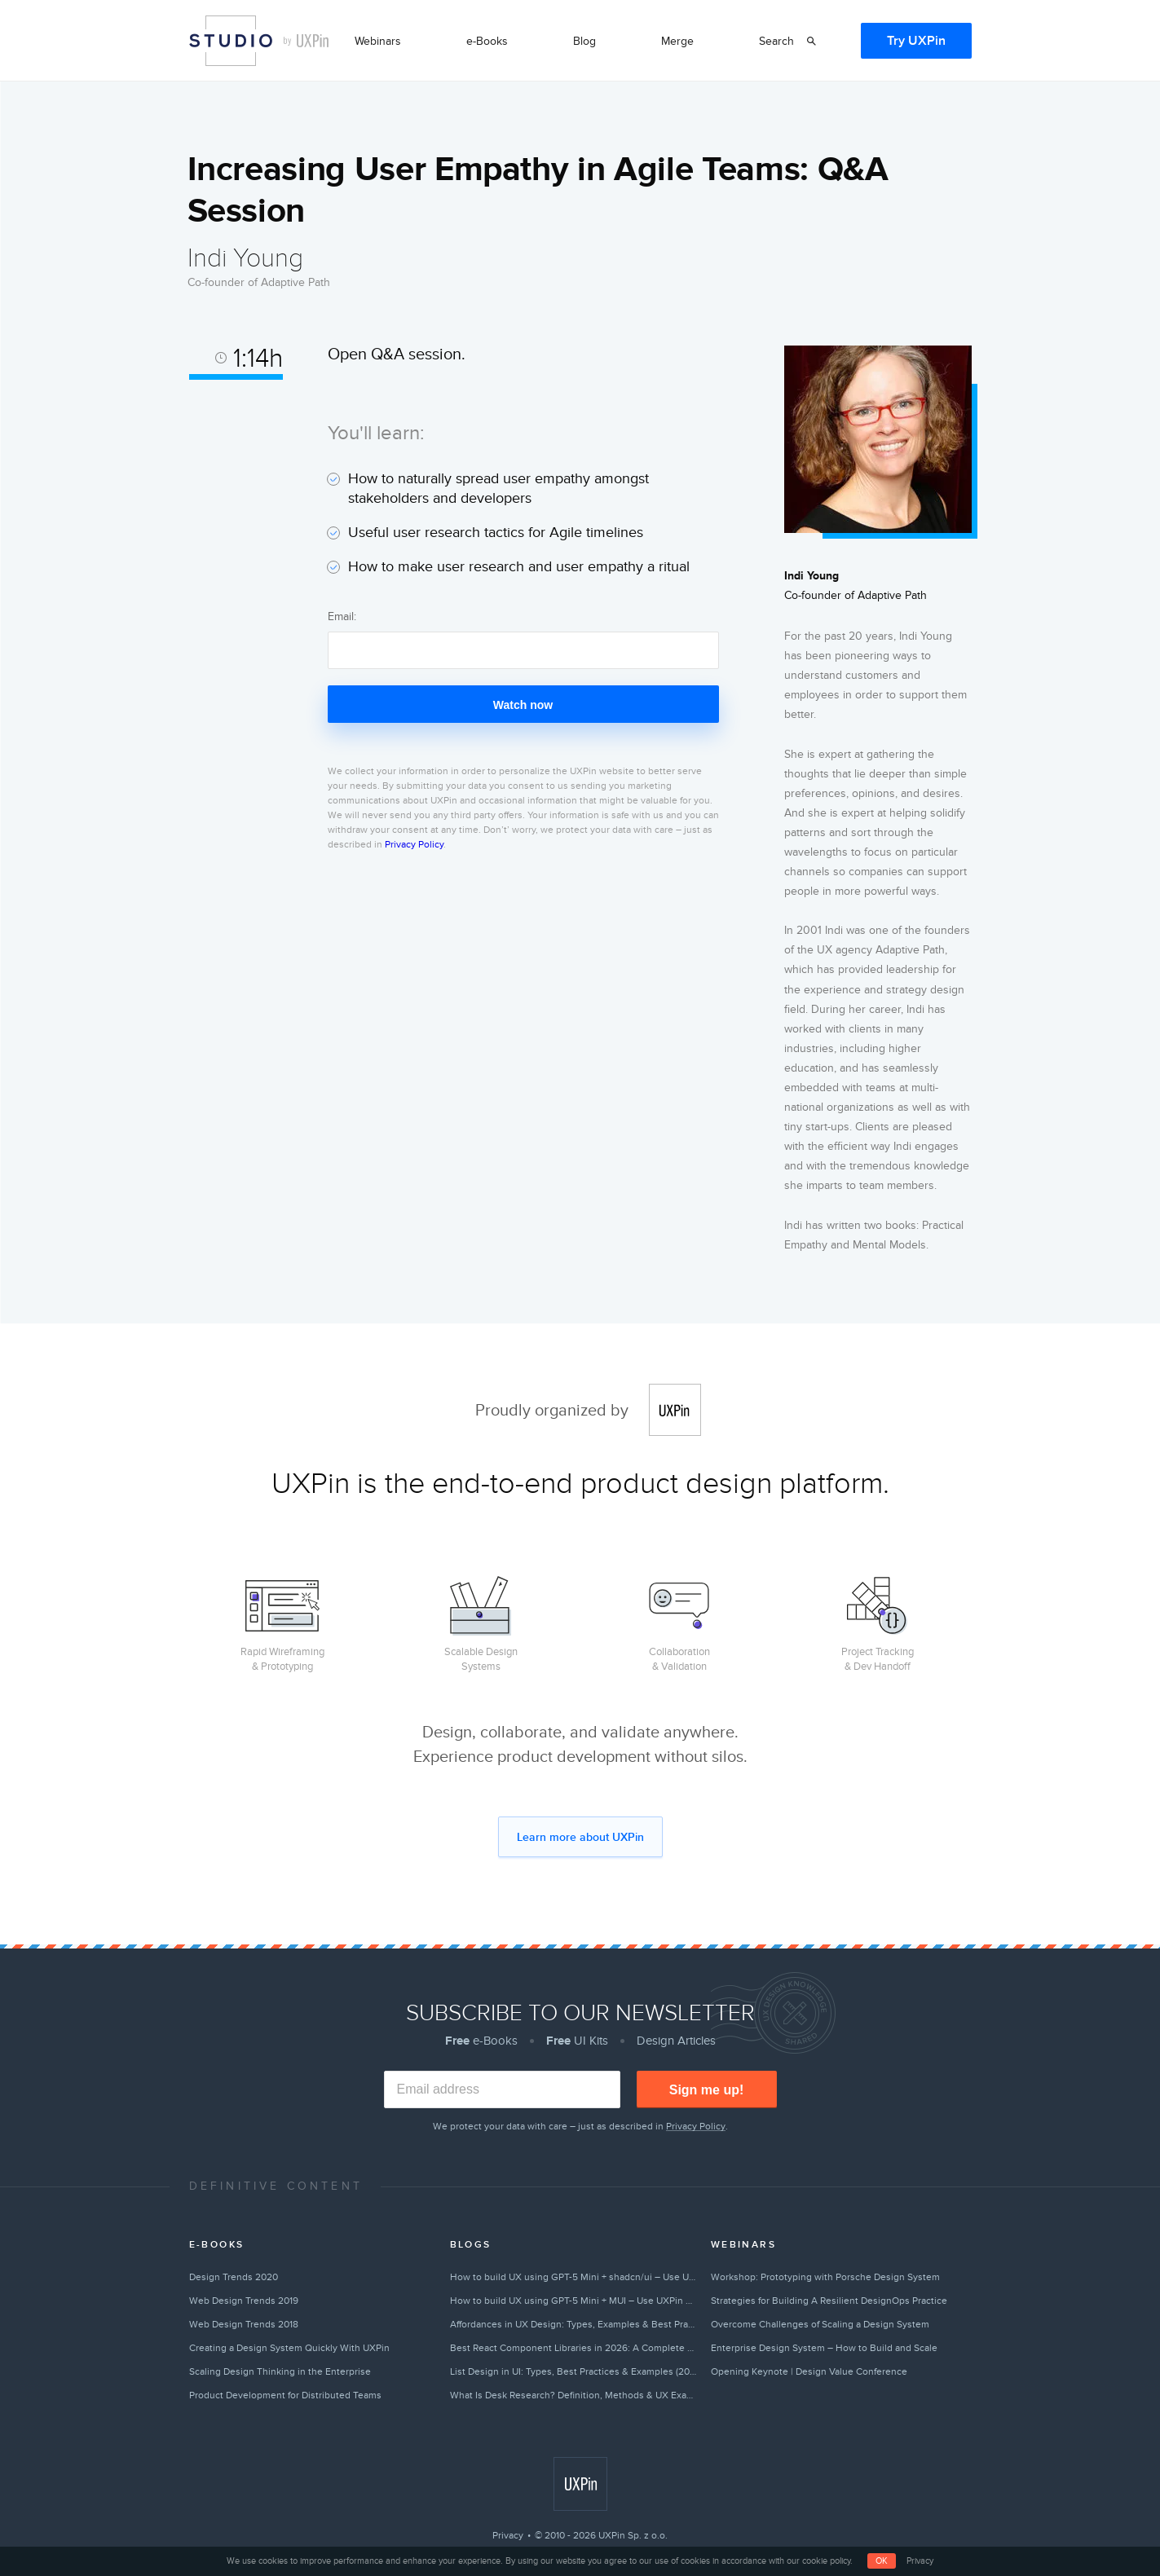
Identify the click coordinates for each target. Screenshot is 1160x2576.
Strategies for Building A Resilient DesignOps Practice (829, 2300)
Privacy (507, 2535)
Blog (584, 41)
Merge (677, 41)
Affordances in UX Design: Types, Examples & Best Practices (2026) (573, 2324)
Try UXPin (916, 41)
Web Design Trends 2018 (243, 2324)
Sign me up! (706, 2090)
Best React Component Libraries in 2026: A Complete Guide (573, 2348)
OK (882, 2561)
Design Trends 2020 (233, 2277)
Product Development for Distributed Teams (285, 2395)
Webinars (378, 41)
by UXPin (306, 40)
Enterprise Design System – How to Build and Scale (824, 2348)
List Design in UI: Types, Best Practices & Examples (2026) (573, 2371)
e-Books (487, 41)
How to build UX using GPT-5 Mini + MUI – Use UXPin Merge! (573, 2300)
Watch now (523, 704)
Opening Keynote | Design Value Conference (809, 2371)
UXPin (675, 1410)
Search (776, 41)
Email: (342, 616)
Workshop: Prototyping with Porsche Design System (825, 2277)
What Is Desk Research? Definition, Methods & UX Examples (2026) (573, 2395)
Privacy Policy (414, 844)
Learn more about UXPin (580, 1837)
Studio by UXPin (230, 40)
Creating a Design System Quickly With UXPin (289, 2348)
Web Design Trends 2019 (243, 2300)
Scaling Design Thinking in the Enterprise (280, 2371)
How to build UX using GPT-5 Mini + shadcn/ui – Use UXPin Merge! (573, 2277)
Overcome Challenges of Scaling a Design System (820, 2324)
